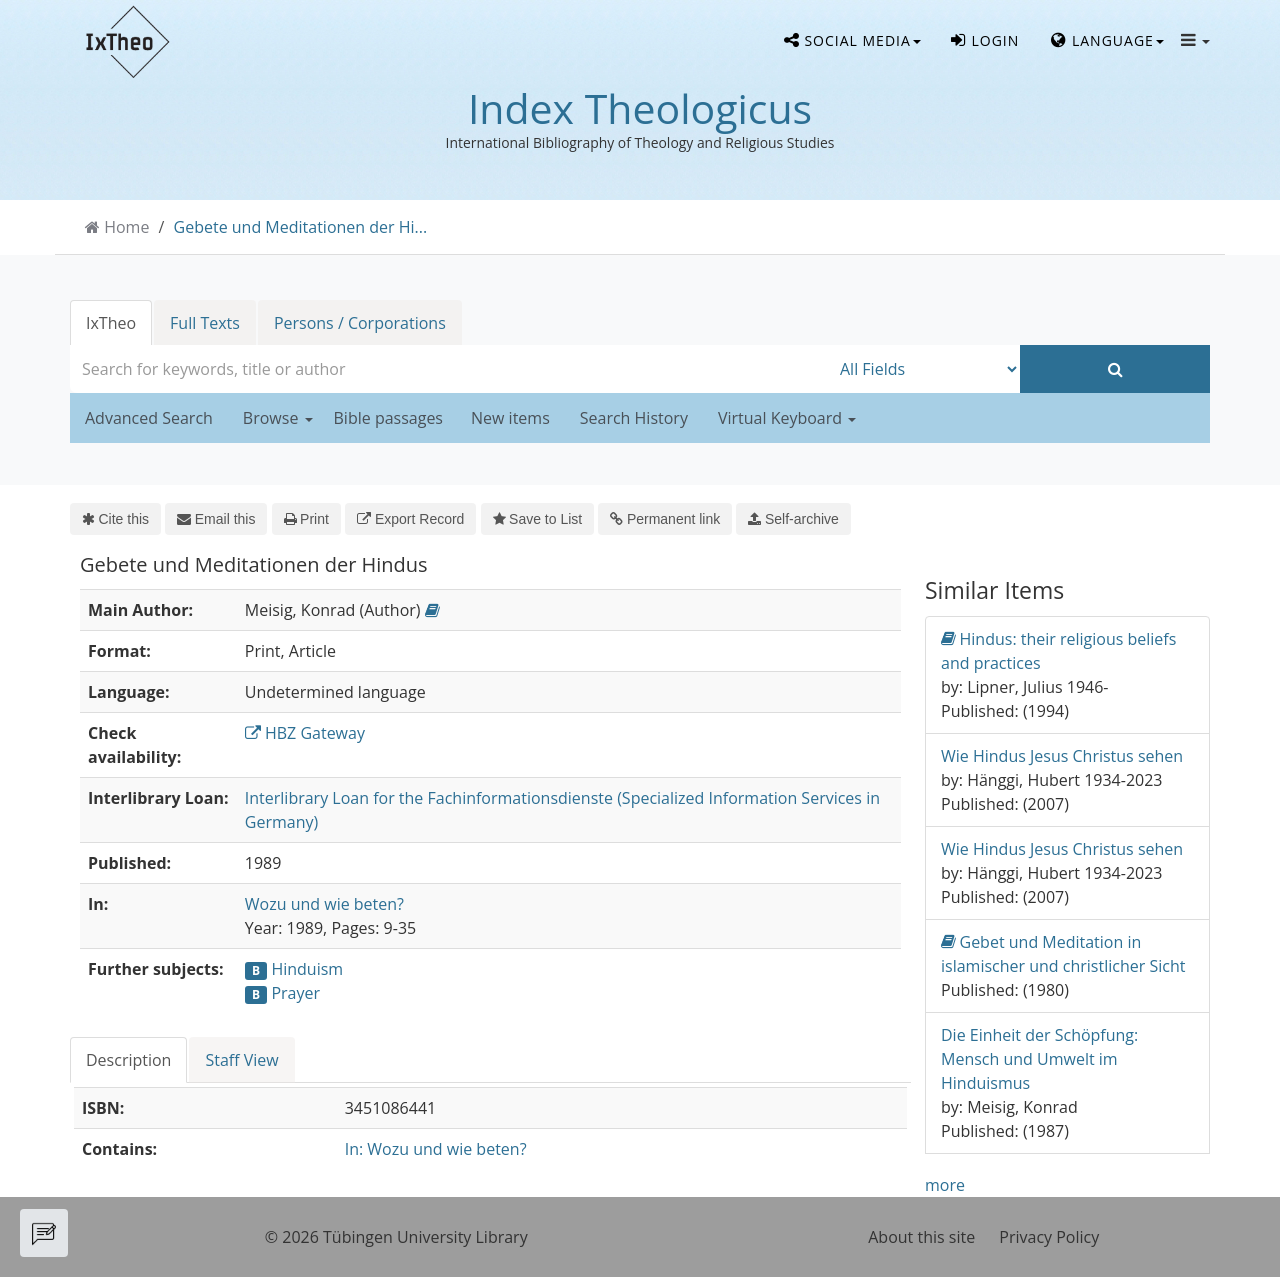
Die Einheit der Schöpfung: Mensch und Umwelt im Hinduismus (1039, 1059)
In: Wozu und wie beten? (436, 1149)
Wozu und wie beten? (324, 904)
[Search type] (925, 369)
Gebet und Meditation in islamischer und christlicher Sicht (1063, 953)
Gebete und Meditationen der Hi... (301, 227)
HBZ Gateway (305, 733)
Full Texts (205, 323)
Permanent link (665, 519)
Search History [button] (634, 418)
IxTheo (111, 323)
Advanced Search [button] (149, 418)
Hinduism (307, 969)
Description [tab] (128, 1060)
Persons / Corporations (360, 323)
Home (126, 227)
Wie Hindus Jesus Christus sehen (1062, 756)
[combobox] (450, 369)
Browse (278, 418)
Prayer (295, 993)
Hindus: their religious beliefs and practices (1058, 650)
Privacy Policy (1049, 1237)
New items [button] (510, 418)
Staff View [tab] (241, 1060)
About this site (921, 1237)
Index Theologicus (640, 108)
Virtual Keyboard (787, 418)
